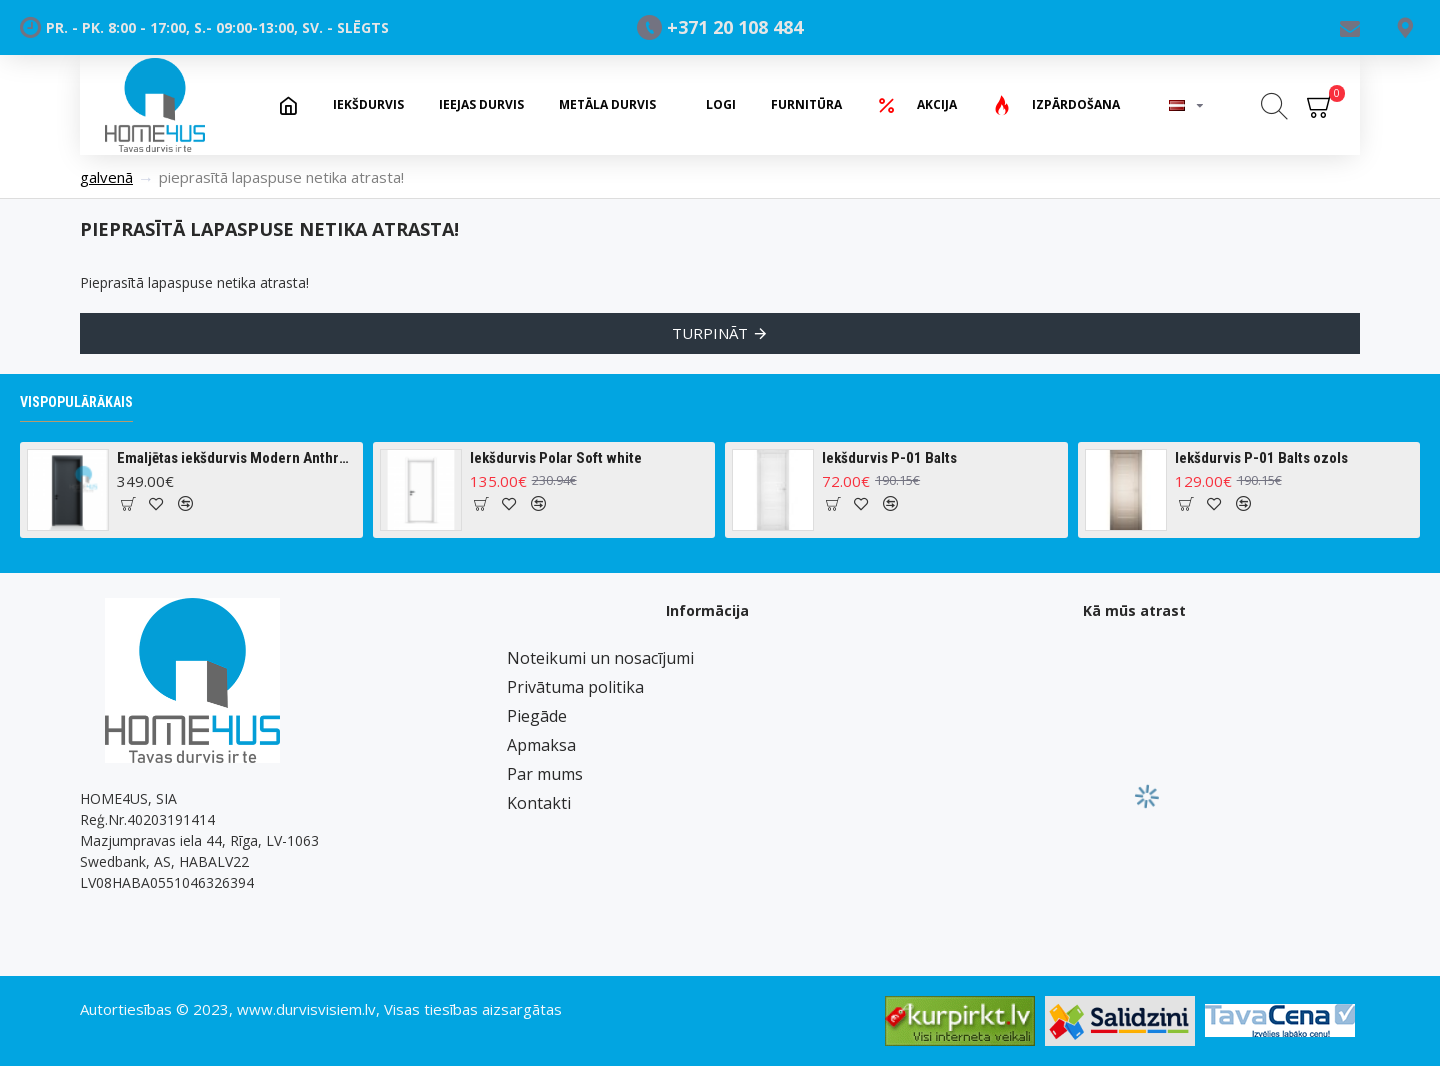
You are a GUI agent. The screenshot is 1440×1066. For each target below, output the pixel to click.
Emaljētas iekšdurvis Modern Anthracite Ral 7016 (236, 458)
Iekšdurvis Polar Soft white (556, 458)
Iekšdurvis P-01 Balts (889, 458)
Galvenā (106, 177)
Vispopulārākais (76, 402)
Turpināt (710, 333)
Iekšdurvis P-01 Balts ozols (1261, 458)
